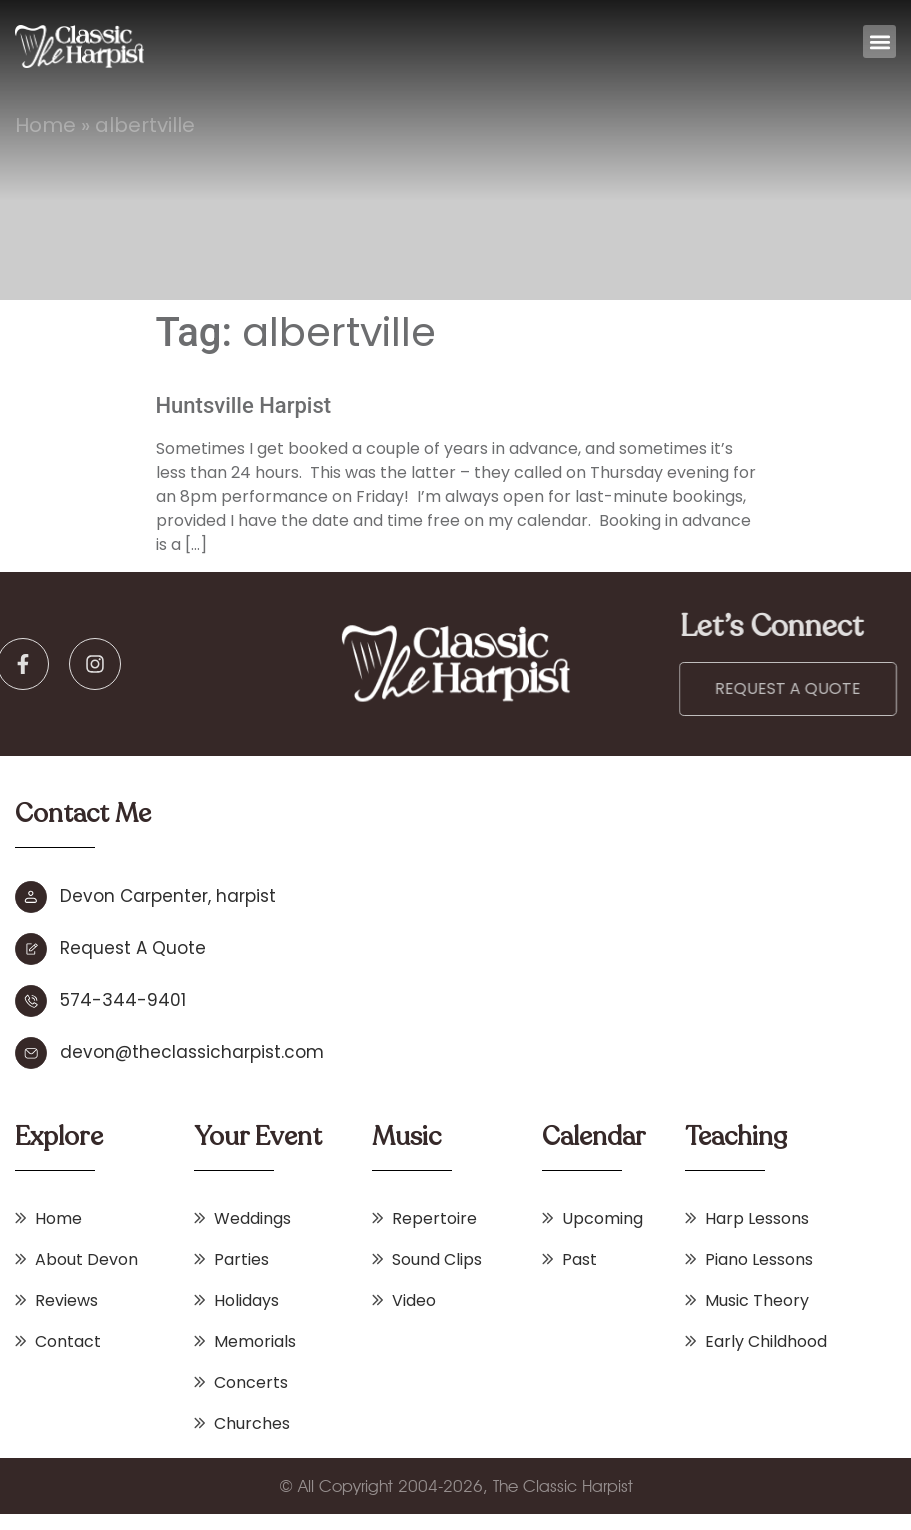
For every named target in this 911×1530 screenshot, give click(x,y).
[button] (879, 41)
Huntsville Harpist (244, 405)
